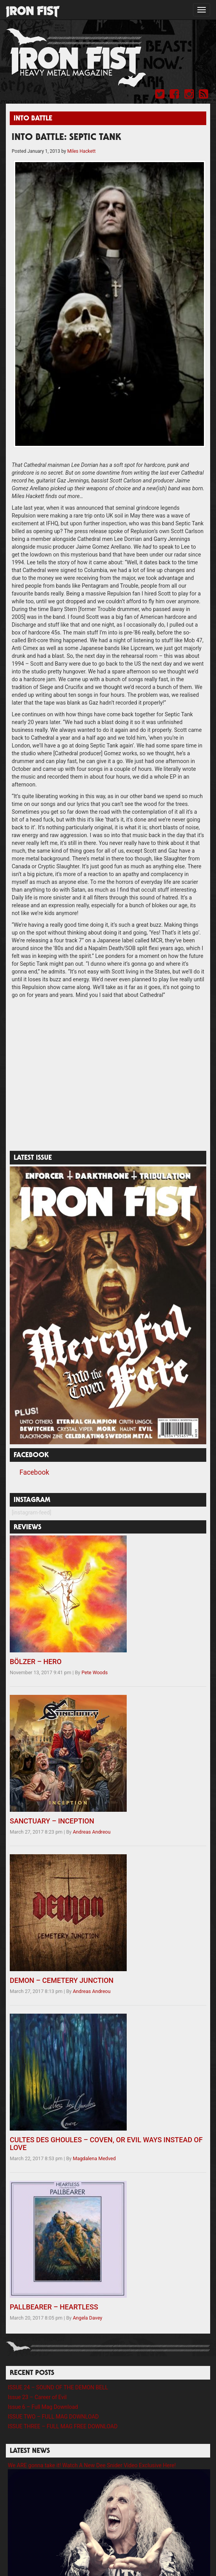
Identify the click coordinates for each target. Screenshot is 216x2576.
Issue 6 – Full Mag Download (43, 2407)
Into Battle (33, 118)
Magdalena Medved (94, 2158)
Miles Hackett (81, 151)
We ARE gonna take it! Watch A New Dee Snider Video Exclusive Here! (92, 2465)
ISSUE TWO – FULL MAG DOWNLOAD (53, 2416)
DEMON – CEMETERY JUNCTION (61, 1980)
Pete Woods (94, 1672)
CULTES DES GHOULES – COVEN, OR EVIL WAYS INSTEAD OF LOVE (106, 2144)
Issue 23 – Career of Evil (37, 2397)
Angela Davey (88, 2318)
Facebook (34, 1472)
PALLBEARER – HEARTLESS (54, 2307)
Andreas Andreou (92, 1832)
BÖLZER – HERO (36, 1661)
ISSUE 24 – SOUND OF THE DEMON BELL (58, 2387)
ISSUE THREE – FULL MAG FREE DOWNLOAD (62, 2426)
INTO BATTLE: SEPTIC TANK (66, 138)
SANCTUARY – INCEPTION (52, 1821)
